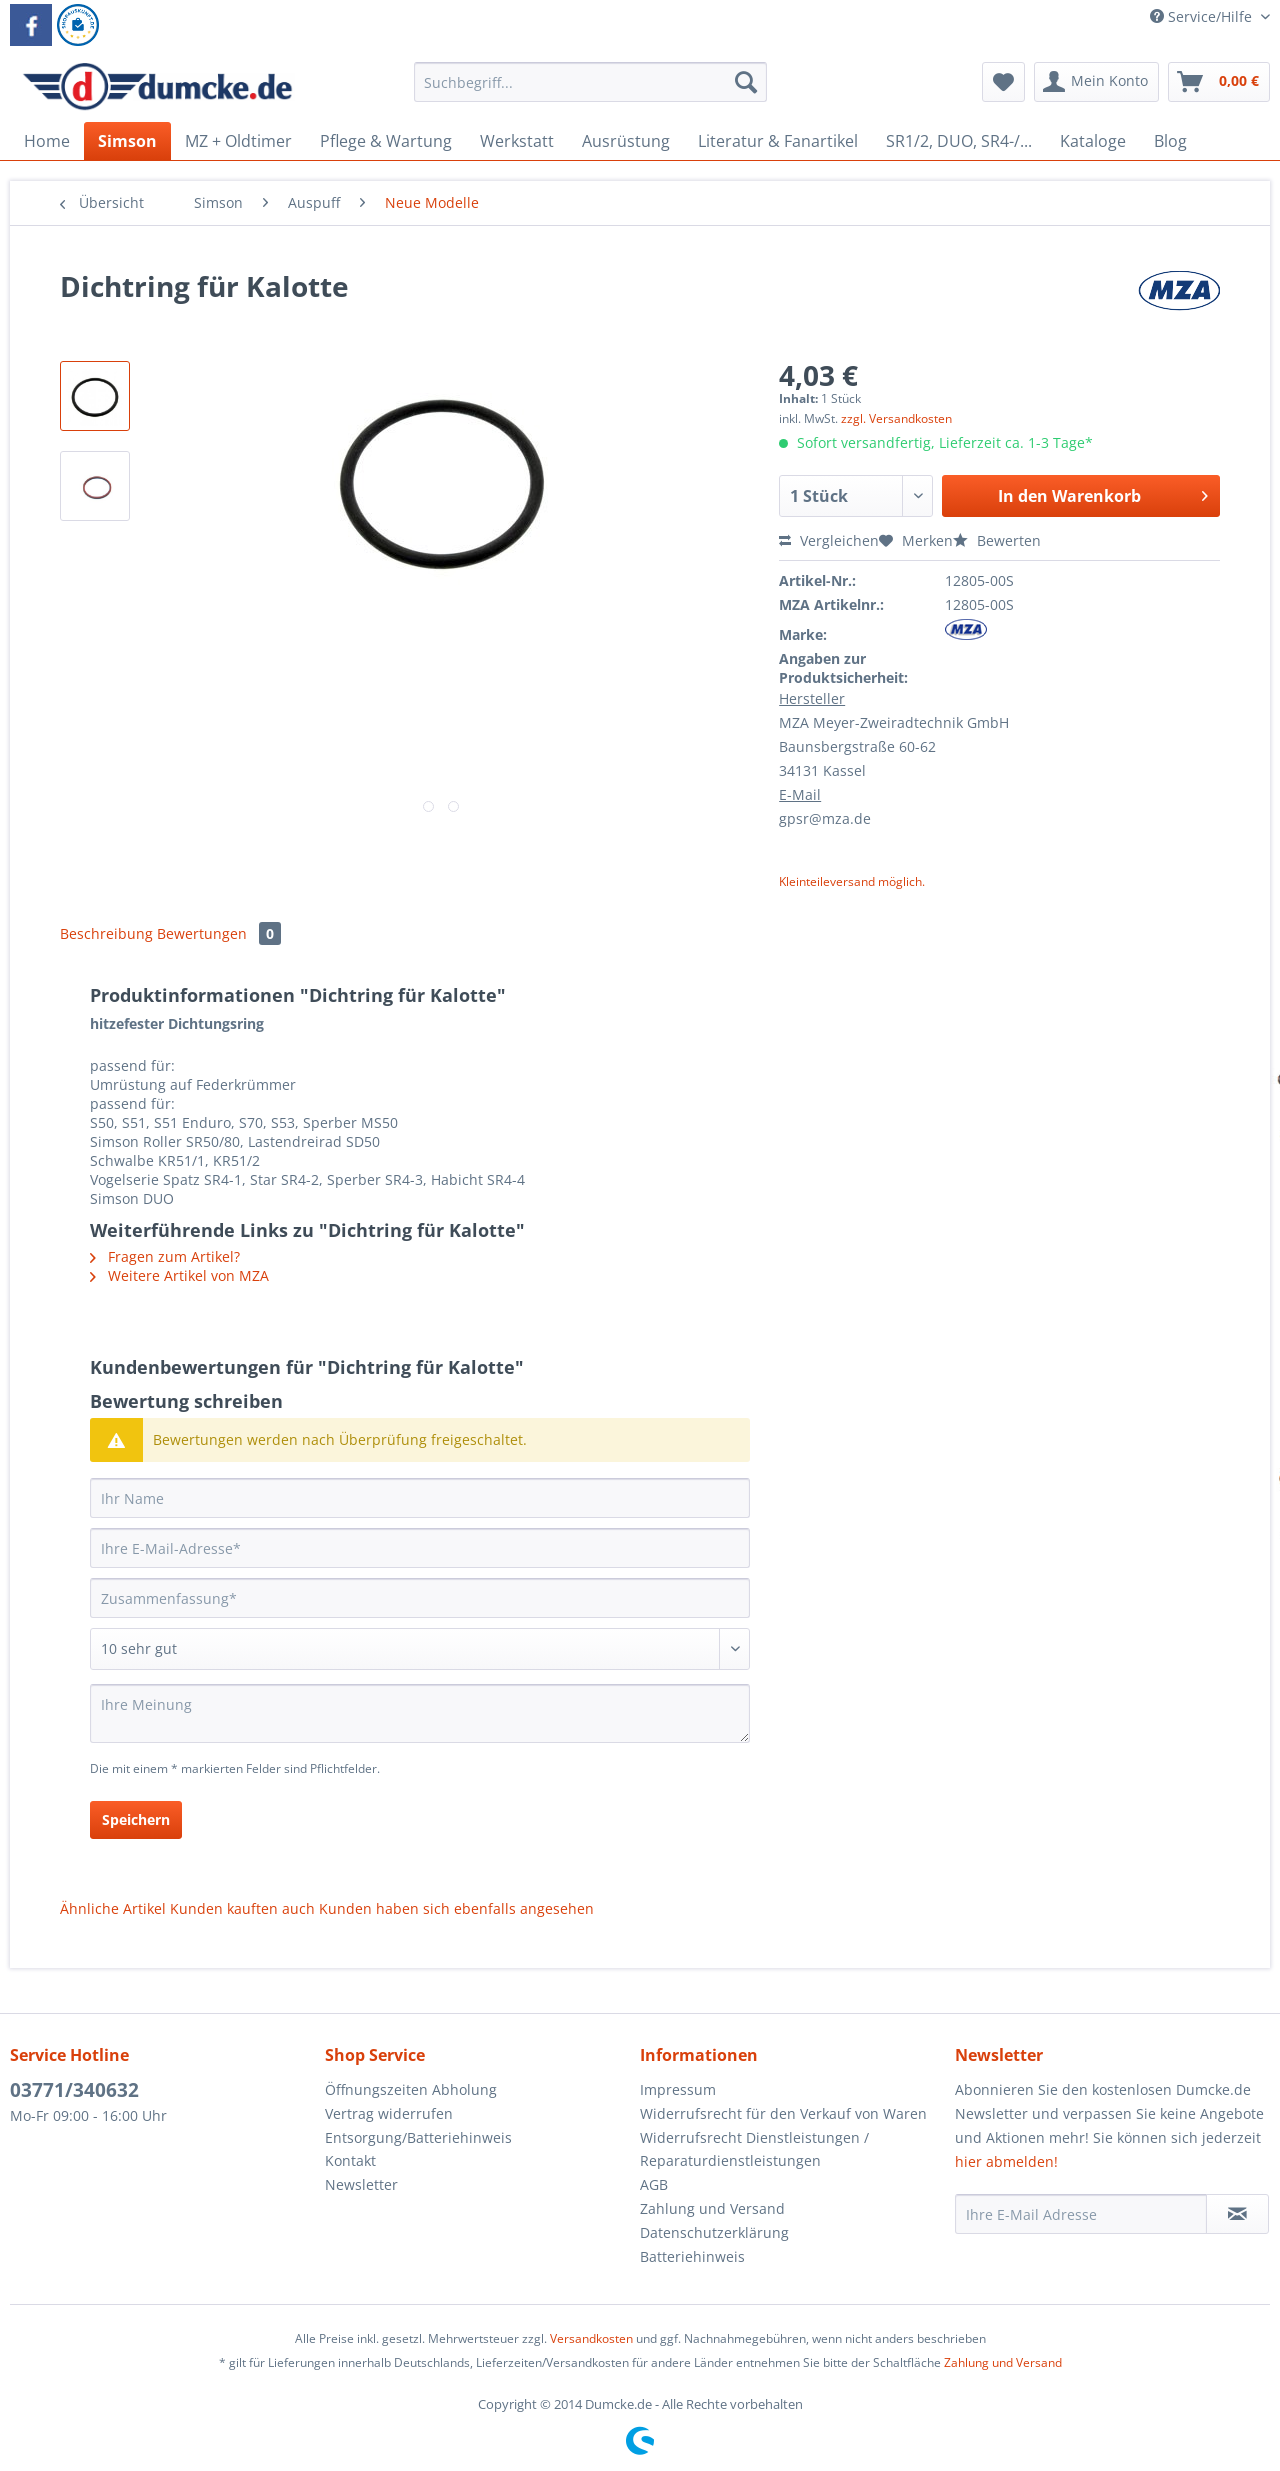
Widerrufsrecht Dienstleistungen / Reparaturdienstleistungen (754, 2149)
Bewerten (997, 540)
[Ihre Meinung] (420, 1713)
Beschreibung (106, 933)
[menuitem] (590, 91)
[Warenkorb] (1219, 82)
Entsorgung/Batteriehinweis (418, 2137)
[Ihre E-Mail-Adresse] (420, 1548)
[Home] (47, 141)
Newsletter (361, 2184)
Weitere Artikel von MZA (179, 1275)
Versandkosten (591, 2338)
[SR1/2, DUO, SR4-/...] (959, 141)
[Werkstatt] (517, 141)
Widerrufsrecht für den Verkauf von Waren (783, 2113)
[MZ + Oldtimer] (238, 141)
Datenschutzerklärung (714, 2232)
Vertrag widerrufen (389, 2113)
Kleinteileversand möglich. (852, 881)
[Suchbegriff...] (590, 82)
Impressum (678, 2089)
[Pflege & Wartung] (386, 141)
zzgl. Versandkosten (896, 418)
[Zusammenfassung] (420, 1598)
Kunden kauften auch (242, 1908)
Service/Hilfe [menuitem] (1203, 16)
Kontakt (350, 2160)
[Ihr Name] (420, 1498)
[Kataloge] (1093, 141)
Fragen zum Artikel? (165, 1256)
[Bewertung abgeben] (420, 1649)
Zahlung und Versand (712, 2208)
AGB (654, 2184)
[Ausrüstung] (626, 141)
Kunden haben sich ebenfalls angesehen (456, 1908)
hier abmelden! (1006, 2161)
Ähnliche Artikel (113, 1908)
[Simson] (127, 141)
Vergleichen (829, 540)
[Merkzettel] (1003, 82)
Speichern (136, 1819)
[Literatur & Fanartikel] (778, 141)
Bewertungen (219, 933)
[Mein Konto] (1096, 82)
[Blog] (1170, 141)
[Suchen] (746, 82)
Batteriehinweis (692, 2256)
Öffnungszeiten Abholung (411, 2089)
